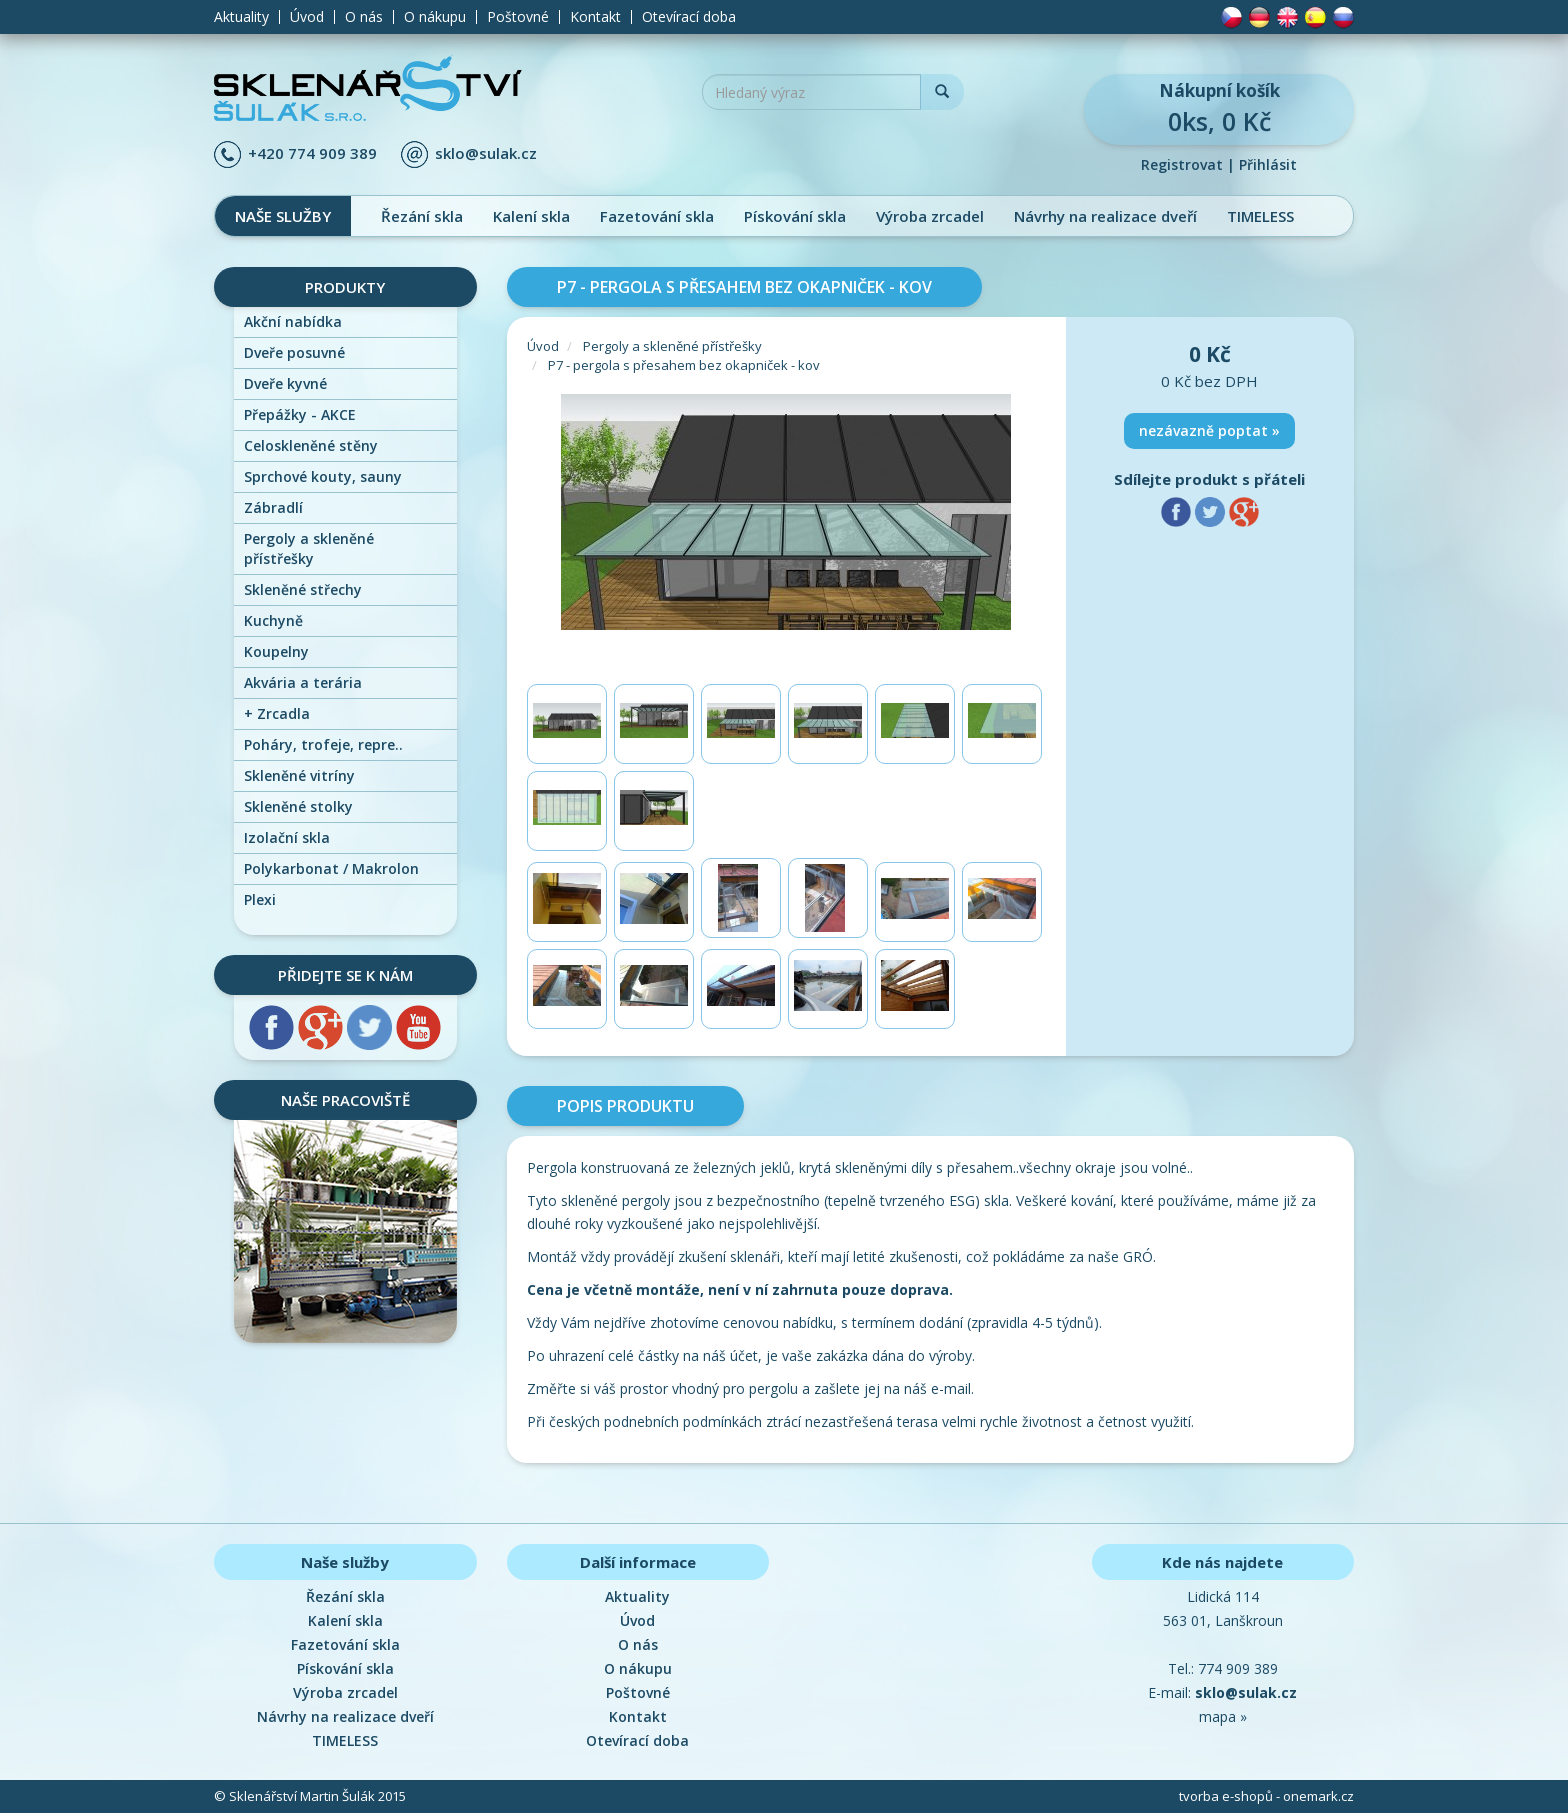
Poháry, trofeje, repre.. (323, 744)
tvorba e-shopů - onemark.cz (1266, 1796)
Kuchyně (273, 620)
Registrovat (1182, 164)
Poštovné (518, 17)
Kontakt (595, 17)
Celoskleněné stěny (311, 445)
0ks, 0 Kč (1219, 108)
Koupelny (276, 651)
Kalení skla (531, 216)
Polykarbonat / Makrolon (331, 868)
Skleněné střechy (303, 589)
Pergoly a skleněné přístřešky (309, 548)
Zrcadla (277, 713)
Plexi (260, 899)
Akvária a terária (303, 682)
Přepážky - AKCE (300, 414)
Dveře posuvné (294, 352)
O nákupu (435, 17)
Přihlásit (1268, 164)
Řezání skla (422, 216)
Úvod (307, 17)
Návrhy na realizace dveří (1105, 216)
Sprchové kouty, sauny (323, 476)
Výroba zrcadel (930, 216)
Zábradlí (273, 507)
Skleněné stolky (298, 806)
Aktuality (241, 17)
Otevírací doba (689, 17)
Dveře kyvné (285, 383)
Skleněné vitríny (299, 775)
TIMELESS (1260, 216)
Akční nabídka (293, 321)
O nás (364, 17)
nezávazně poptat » (1209, 430)
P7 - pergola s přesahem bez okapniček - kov (684, 365)
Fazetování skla (657, 216)
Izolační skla (287, 837)
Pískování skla (795, 216)
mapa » (1223, 1716)
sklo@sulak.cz (486, 153)
